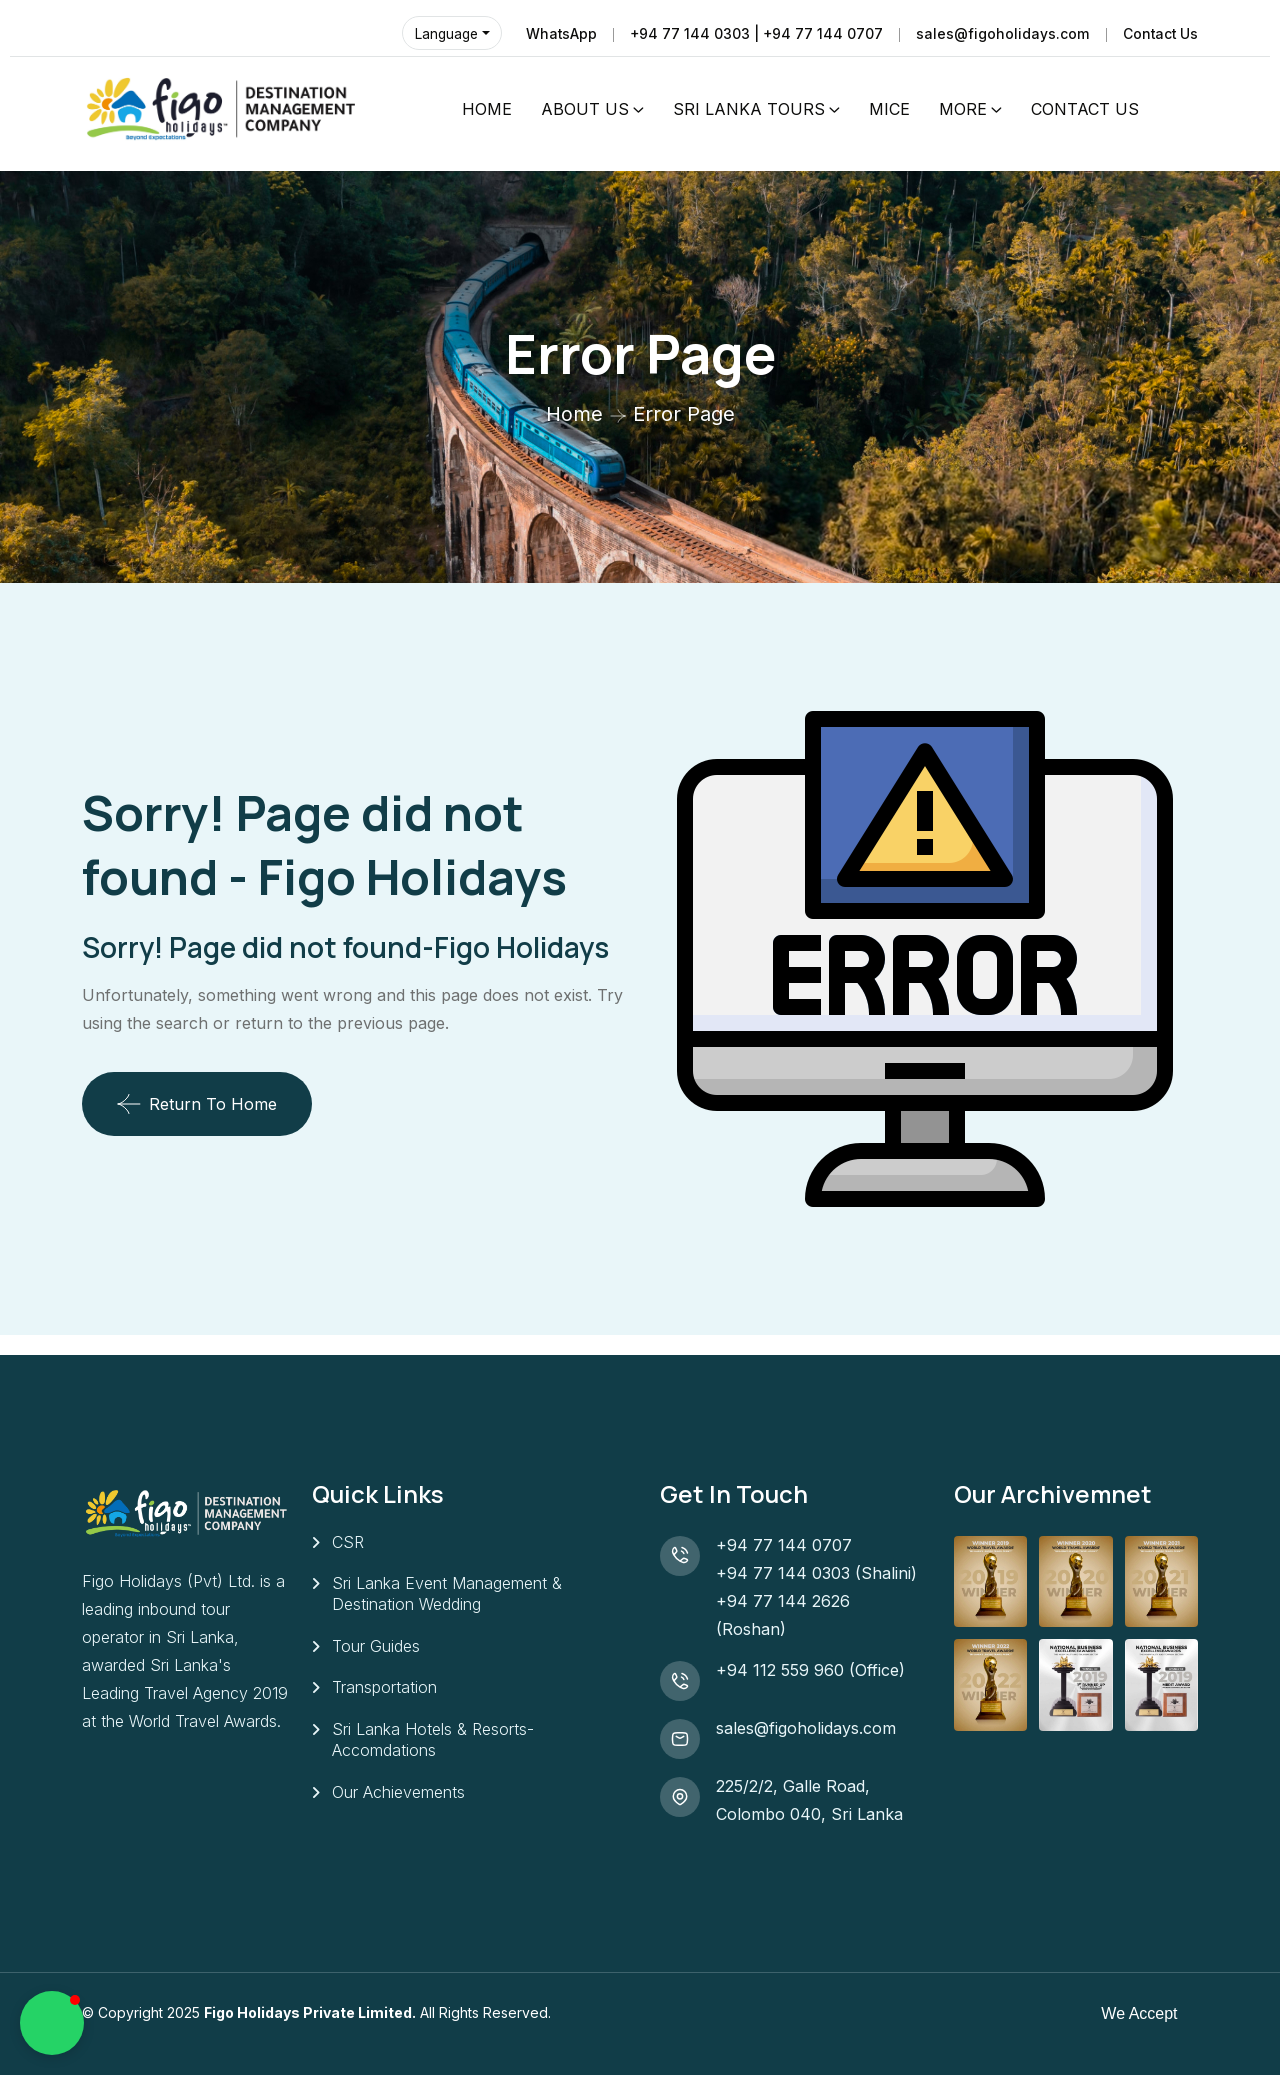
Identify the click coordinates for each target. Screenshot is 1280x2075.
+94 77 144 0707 (789, 1545)
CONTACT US (1085, 109)
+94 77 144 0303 (783, 1573)
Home (574, 414)
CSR (348, 1542)
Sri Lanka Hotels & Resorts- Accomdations (433, 1741)
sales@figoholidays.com (1001, 33)
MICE (889, 109)
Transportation (384, 1689)
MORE (963, 109)
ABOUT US (585, 109)
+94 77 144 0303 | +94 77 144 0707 (754, 33)
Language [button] (444, 33)
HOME (487, 109)
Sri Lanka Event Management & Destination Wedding (447, 1594)
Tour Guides (376, 1647)
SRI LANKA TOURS (749, 109)
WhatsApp (558, 33)
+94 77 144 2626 (783, 1601)
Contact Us (1159, 33)
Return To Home (197, 1104)
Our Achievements (398, 1794)
